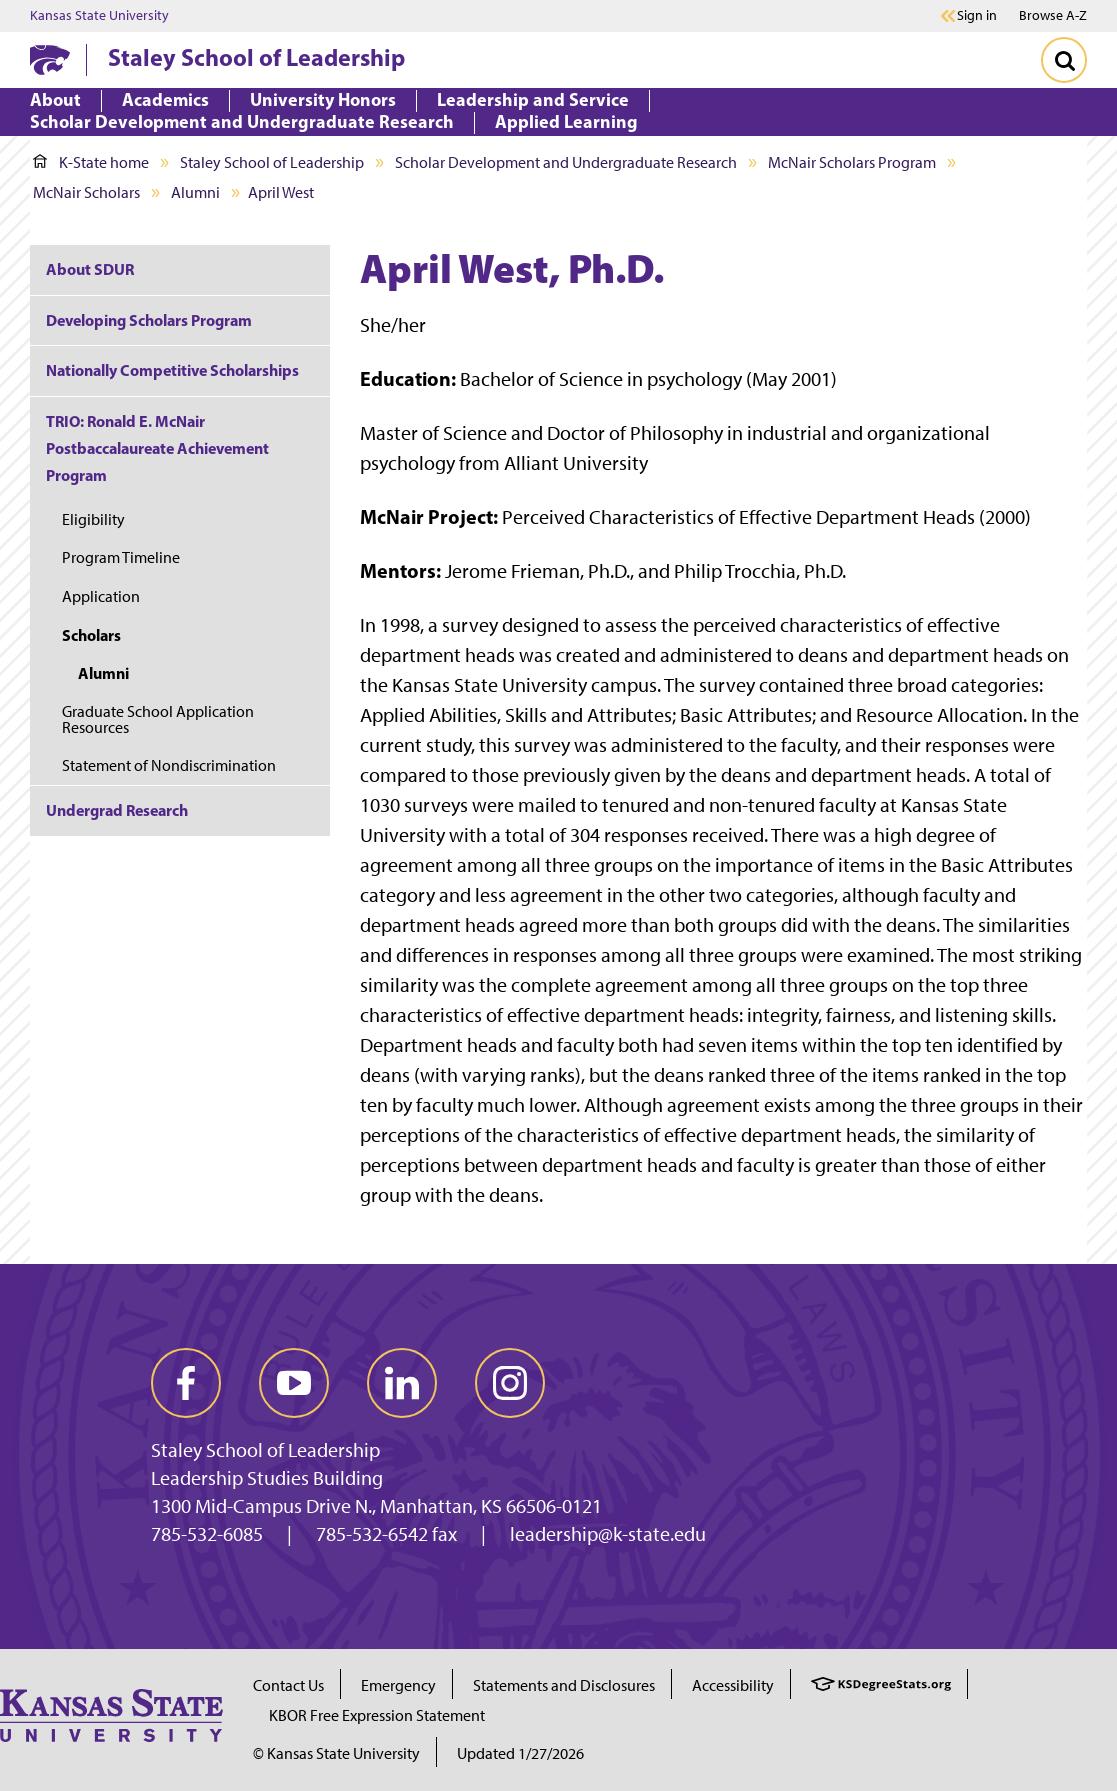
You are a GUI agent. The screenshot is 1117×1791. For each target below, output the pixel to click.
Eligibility (93, 519)
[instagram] (510, 1383)
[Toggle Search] (1064, 60)
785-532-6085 (207, 1534)
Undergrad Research (117, 810)
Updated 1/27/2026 (520, 1753)
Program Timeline (121, 557)
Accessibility (733, 1685)
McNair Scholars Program (852, 162)
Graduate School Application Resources (158, 719)
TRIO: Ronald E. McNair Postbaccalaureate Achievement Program (157, 448)
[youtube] (294, 1383)
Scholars (91, 635)
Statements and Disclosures (564, 1685)
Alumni (195, 192)
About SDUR (90, 269)
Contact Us (288, 1685)
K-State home (91, 162)
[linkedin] (402, 1383)
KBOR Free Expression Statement (377, 1715)
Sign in (977, 16)
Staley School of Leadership (256, 57)
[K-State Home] (50, 59)
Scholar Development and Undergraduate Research (566, 162)
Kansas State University (99, 16)
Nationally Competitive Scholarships (172, 370)
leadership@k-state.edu (608, 1534)
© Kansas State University (336, 1753)
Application (101, 596)
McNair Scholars (86, 192)
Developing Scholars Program (149, 320)
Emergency (398, 1685)
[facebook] (186, 1383)
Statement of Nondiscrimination (169, 765)
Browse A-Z (1053, 15)
